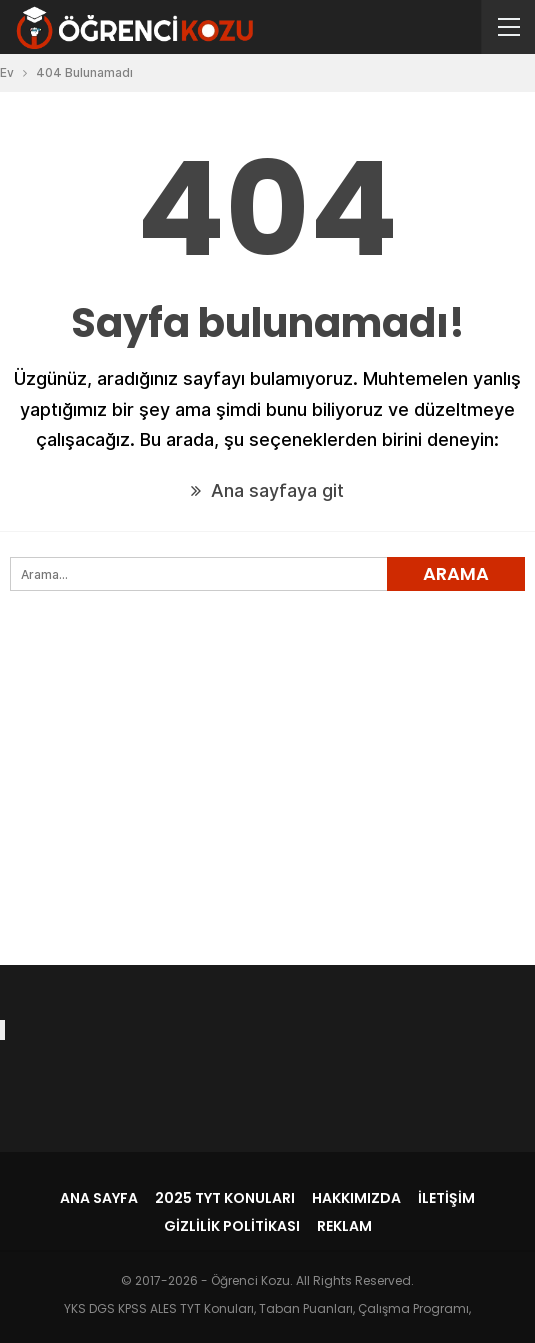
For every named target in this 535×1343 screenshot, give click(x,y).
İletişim (446, 1198)
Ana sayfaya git (267, 490)
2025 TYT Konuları (225, 1198)
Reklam (344, 1226)
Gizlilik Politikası (232, 1226)
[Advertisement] (267, 811)
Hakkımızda (356, 1198)
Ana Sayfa (99, 1198)
